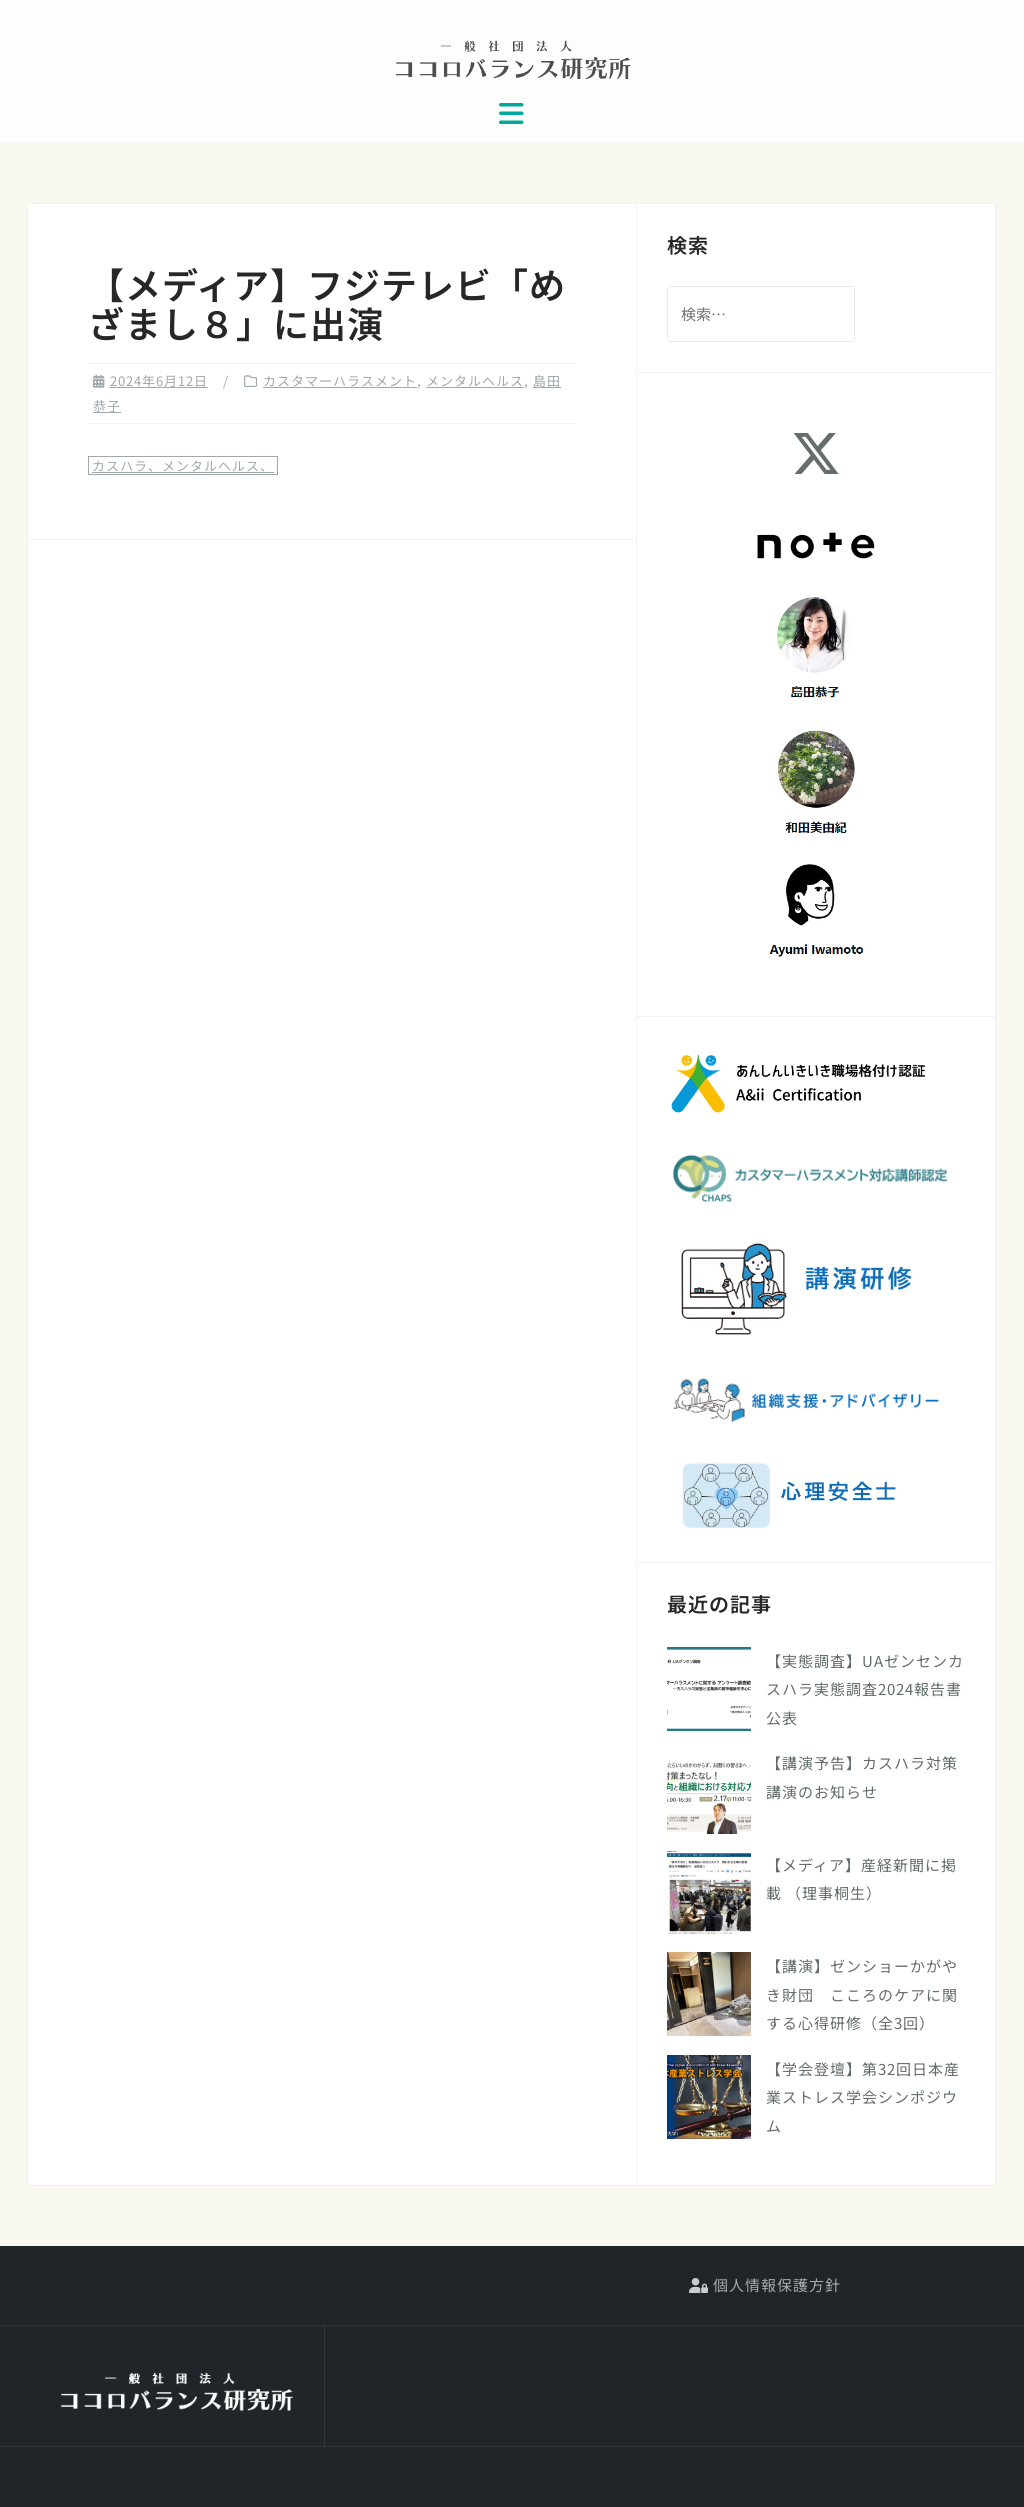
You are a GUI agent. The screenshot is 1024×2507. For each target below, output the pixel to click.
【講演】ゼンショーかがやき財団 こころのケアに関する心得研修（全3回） (862, 1994)
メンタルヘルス (475, 380)
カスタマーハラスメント (340, 380)
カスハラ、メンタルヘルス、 (183, 465)
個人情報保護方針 (765, 2284)
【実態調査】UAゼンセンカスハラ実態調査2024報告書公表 (865, 1689)
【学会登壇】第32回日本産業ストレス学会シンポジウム (863, 2097)
